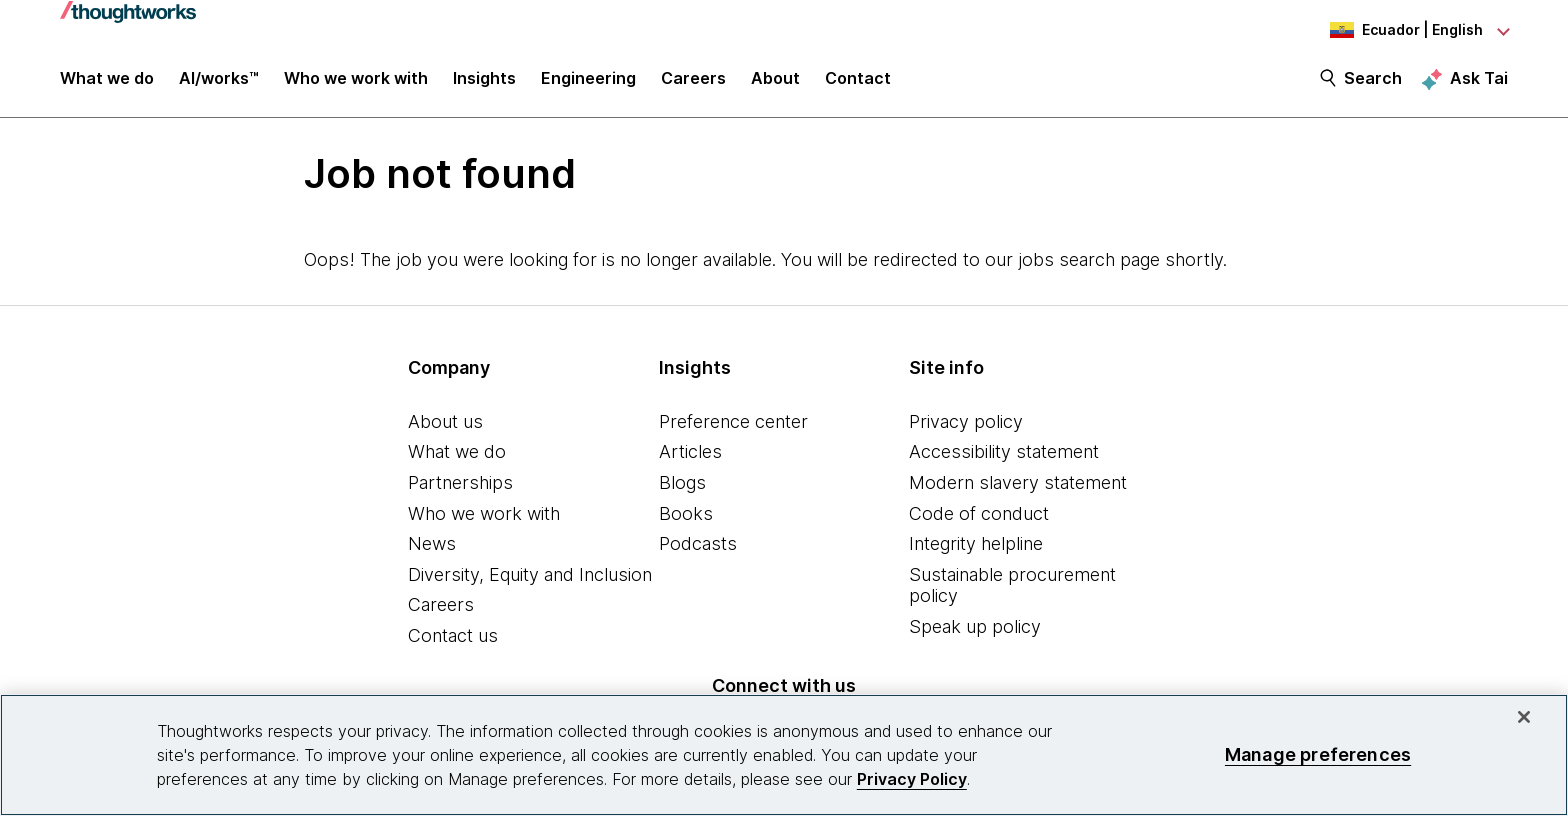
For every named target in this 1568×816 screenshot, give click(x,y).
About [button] (775, 82)
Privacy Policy (912, 779)
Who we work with (484, 515)
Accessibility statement (1004, 454)
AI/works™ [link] (219, 82)
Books (686, 515)
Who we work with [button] (356, 82)
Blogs (682, 484)
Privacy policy (966, 423)
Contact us (453, 637)
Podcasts (698, 545)
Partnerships (460, 484)
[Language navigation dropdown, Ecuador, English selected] (1398, 30)
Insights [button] (484, 82)
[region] (784, 755)
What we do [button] (107, 82)
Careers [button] (693, 82)
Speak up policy (975, 628)
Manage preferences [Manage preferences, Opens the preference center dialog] (1318, 754)
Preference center (733, 423)
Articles (690, 454)
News (432, 545)
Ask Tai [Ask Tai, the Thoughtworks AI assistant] (1479, 81)
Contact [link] (858, 82)
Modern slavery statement (1018, 484)
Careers (441, 607)
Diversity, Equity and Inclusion (530, 576)
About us (445, 423)
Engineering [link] (588, 82)
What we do (457, 454)
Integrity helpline (976, 545)
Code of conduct (979, 515)
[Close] (1524, 717)
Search (1373, 82)
